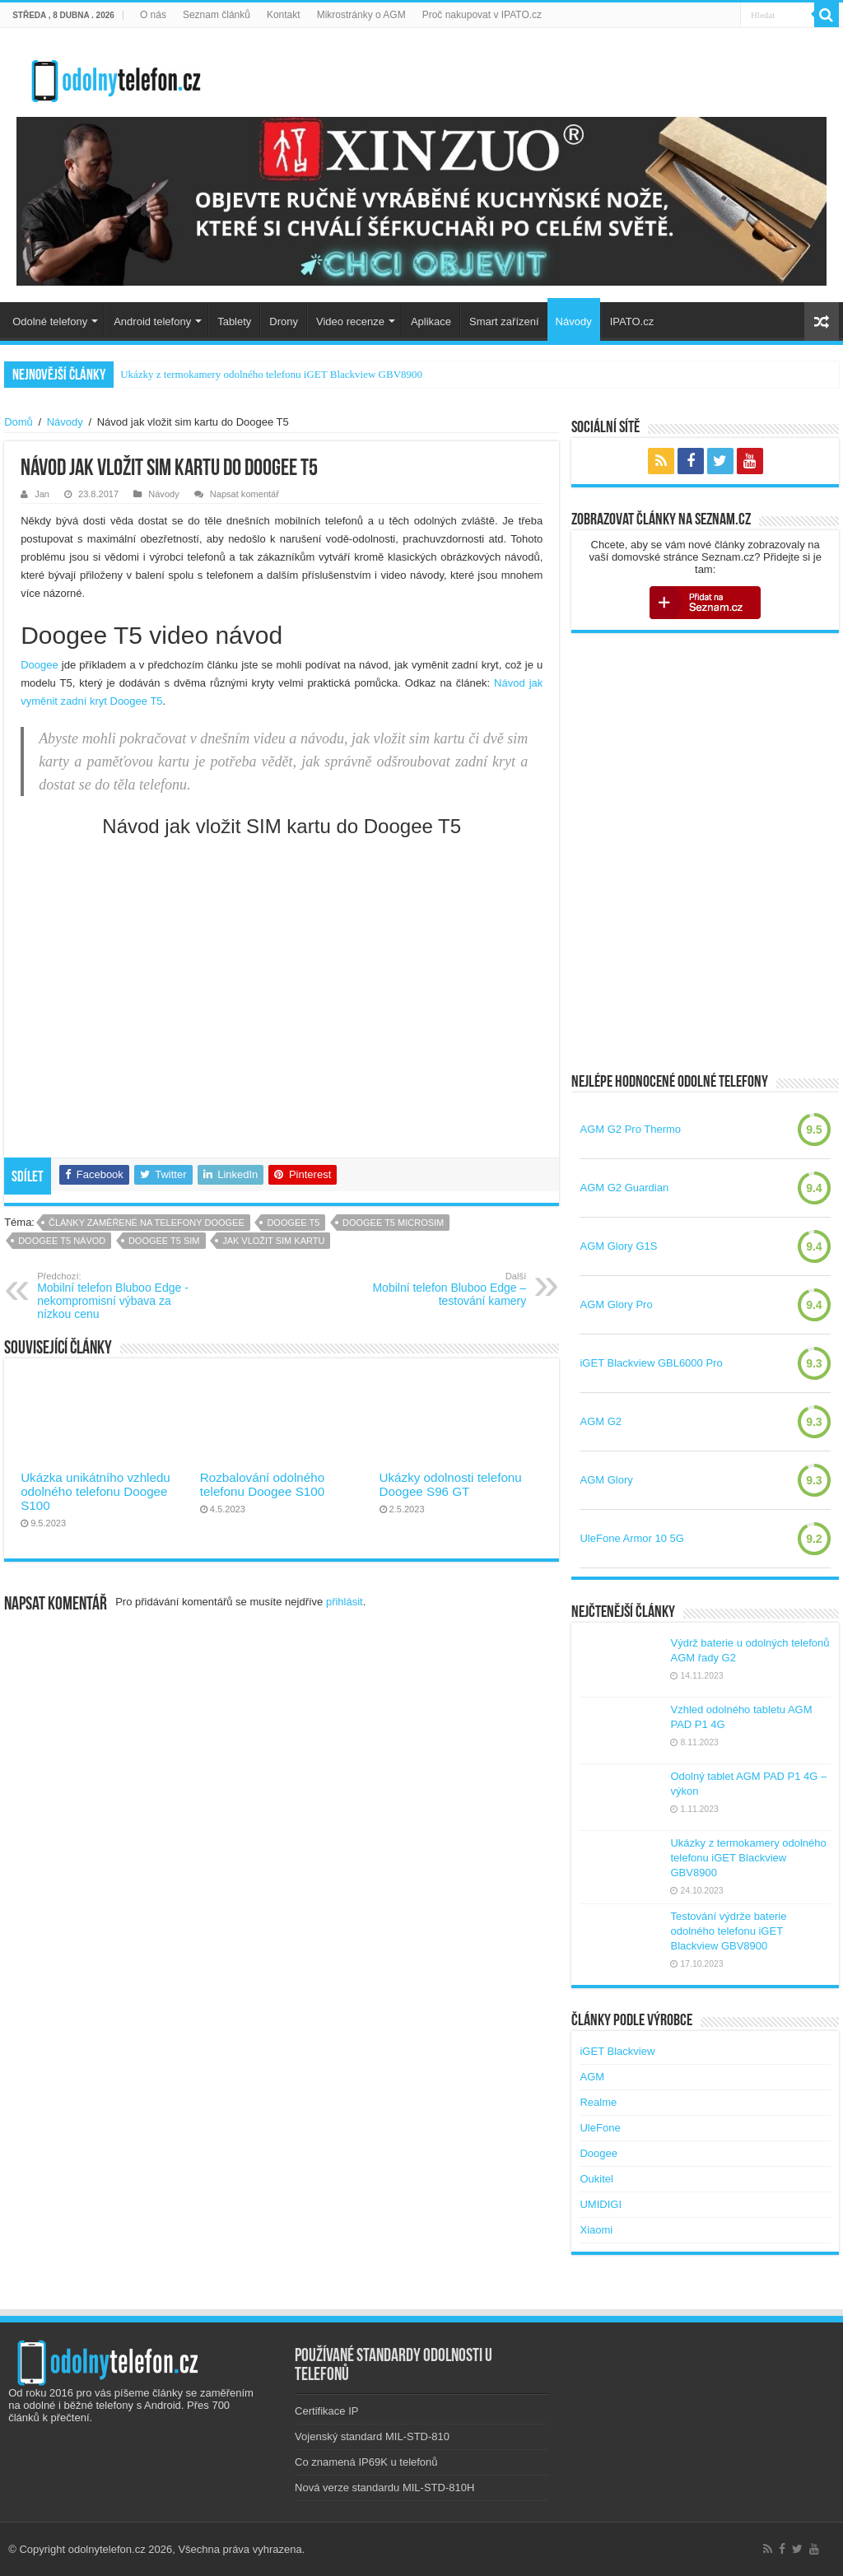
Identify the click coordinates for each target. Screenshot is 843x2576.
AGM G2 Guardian (624, 1187)
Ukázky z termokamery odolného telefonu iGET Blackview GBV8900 (271, 374)
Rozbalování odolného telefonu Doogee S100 (262, 1484)
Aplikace (431, 321)
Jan (42, 494)
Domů (18, 422)
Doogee (39, 665)
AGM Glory (606, 1480)
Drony (283, 321)
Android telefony (152, 321)
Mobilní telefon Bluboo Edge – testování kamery (441, 1289)
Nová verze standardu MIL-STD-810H (384, 2487)
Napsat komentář (244, 494)
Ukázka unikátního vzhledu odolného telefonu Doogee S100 (95, 1491)
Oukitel (596, 2179)
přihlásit (344, 1601)
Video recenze (350, 321)
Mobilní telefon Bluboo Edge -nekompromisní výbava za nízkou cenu (121, 1296)
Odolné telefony (49, 321)
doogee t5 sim (164, 1241)
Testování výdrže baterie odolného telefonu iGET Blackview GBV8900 (728, 1931)
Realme (598, 2102)
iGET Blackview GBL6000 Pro (651, 1363)
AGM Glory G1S (618, 1246)
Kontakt (283, 15)
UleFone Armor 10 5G (631, 1538)
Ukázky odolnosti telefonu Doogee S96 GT (451, 1484)
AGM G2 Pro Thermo (630, 1129)
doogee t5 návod (61, 1241)
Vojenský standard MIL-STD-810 (372, 2436)
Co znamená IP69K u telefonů (366, 2462)
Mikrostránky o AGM (361, 15)
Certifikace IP (326, 2411)
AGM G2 (601, 1421)
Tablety (234, 321)
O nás (153, 15)
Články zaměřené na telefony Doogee (147, 1222)
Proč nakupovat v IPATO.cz (482, 15)
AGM (592, 2077)
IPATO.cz (632, 321)
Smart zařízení (504, 321)
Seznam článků (216, 15)
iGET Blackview (617, 2051)
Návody (574, 321)
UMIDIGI (601, 2204)
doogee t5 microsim (393, 1222)
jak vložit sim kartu (273, 1241)
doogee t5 (293, 1222)
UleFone (600, 2128)
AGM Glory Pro (616, 1304)
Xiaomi (596, 2230)
